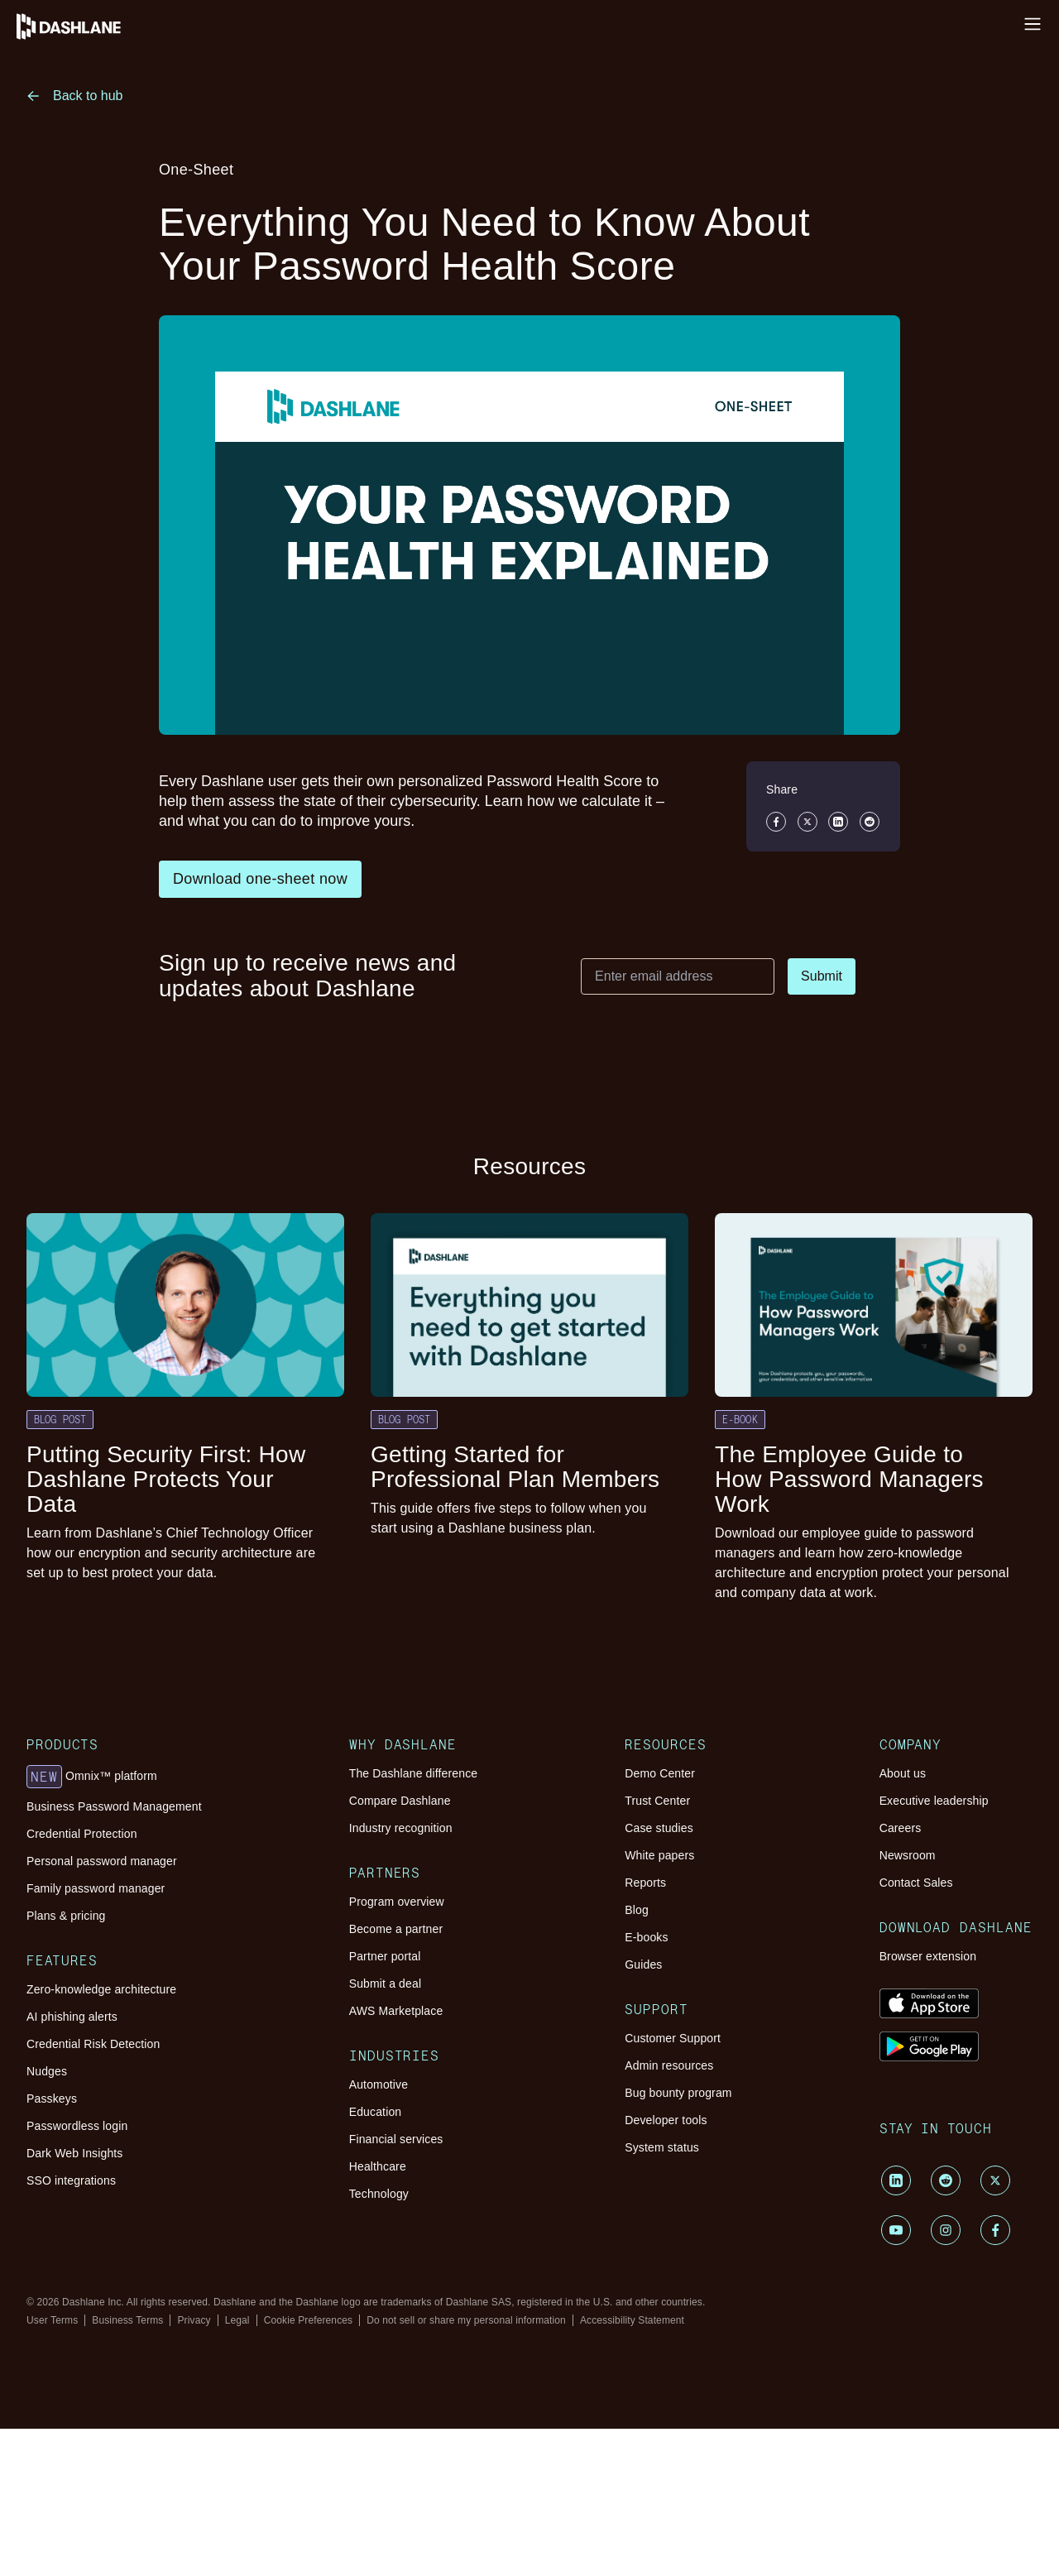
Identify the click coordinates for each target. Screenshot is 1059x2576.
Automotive (378, 2084)
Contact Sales (916, 1882)
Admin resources (669, 2065)
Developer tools (666, 2120)
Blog (637, 1909)
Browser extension (928, 1956)
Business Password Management (114, 1806)
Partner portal (385, 1956)
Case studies (659, 1828)
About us (902, 1773)
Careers (900, 1828)
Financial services (396, 2139)
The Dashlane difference (413, 1773)
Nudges (46, 2071)
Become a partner (396, 1929)
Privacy (193, 2320)
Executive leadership (934, 1800)
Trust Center (657, 1800)
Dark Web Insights (74, 2153)
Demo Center (660, 1773)
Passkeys (51, 2098)
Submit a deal (385, 1983)
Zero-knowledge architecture (101, 1989)
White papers (659, 1855)
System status (662, 2147)
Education (375, 2111)
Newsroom (907, 1855)
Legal (237, 2320)
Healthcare (377, 2166)
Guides (643, 1964)
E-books (646, 1937)
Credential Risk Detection (93, 2044)
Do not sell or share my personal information (466, 2320)
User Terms (52, 2320)
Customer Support (673, 2038)
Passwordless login (76, 2125)
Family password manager (95, 1888)
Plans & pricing (65, 1915)
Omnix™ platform (91, 1776)
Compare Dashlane (400, 1800)
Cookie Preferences (308, 2320)
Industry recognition (401, 1828)
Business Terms (127, 2320)
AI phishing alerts (71, 2016)
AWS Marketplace (396, 2010)
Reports (645, 1882)
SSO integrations (71, 2180)
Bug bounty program (678, 2092)
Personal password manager (101, 1861)
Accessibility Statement (632, 2320)
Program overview (396, 1901)
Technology (379, 2193)
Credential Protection (81, 1833)
